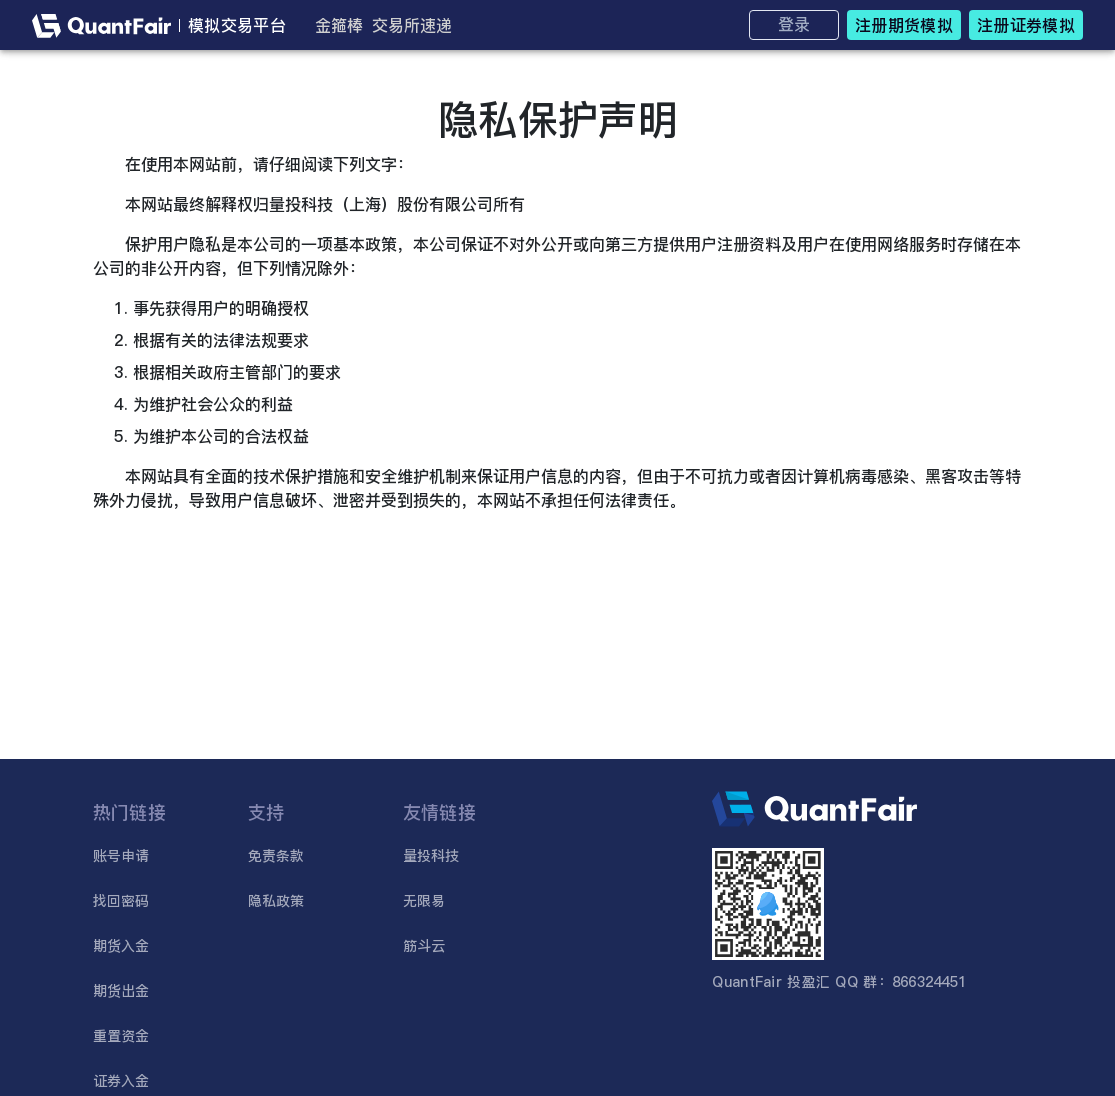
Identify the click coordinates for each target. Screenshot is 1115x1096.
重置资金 (121, 1036)
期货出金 (121, 991)
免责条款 (276, 856)
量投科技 (431, 856)
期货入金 (121, 946)
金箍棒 (339, 25)
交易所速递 (412, 25)
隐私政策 (276, 901)
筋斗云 (424, 946)
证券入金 (121, 1081)
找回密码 (121, 901)
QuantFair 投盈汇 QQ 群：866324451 (839, 982)
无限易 (424, 901)
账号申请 (121, 856)
